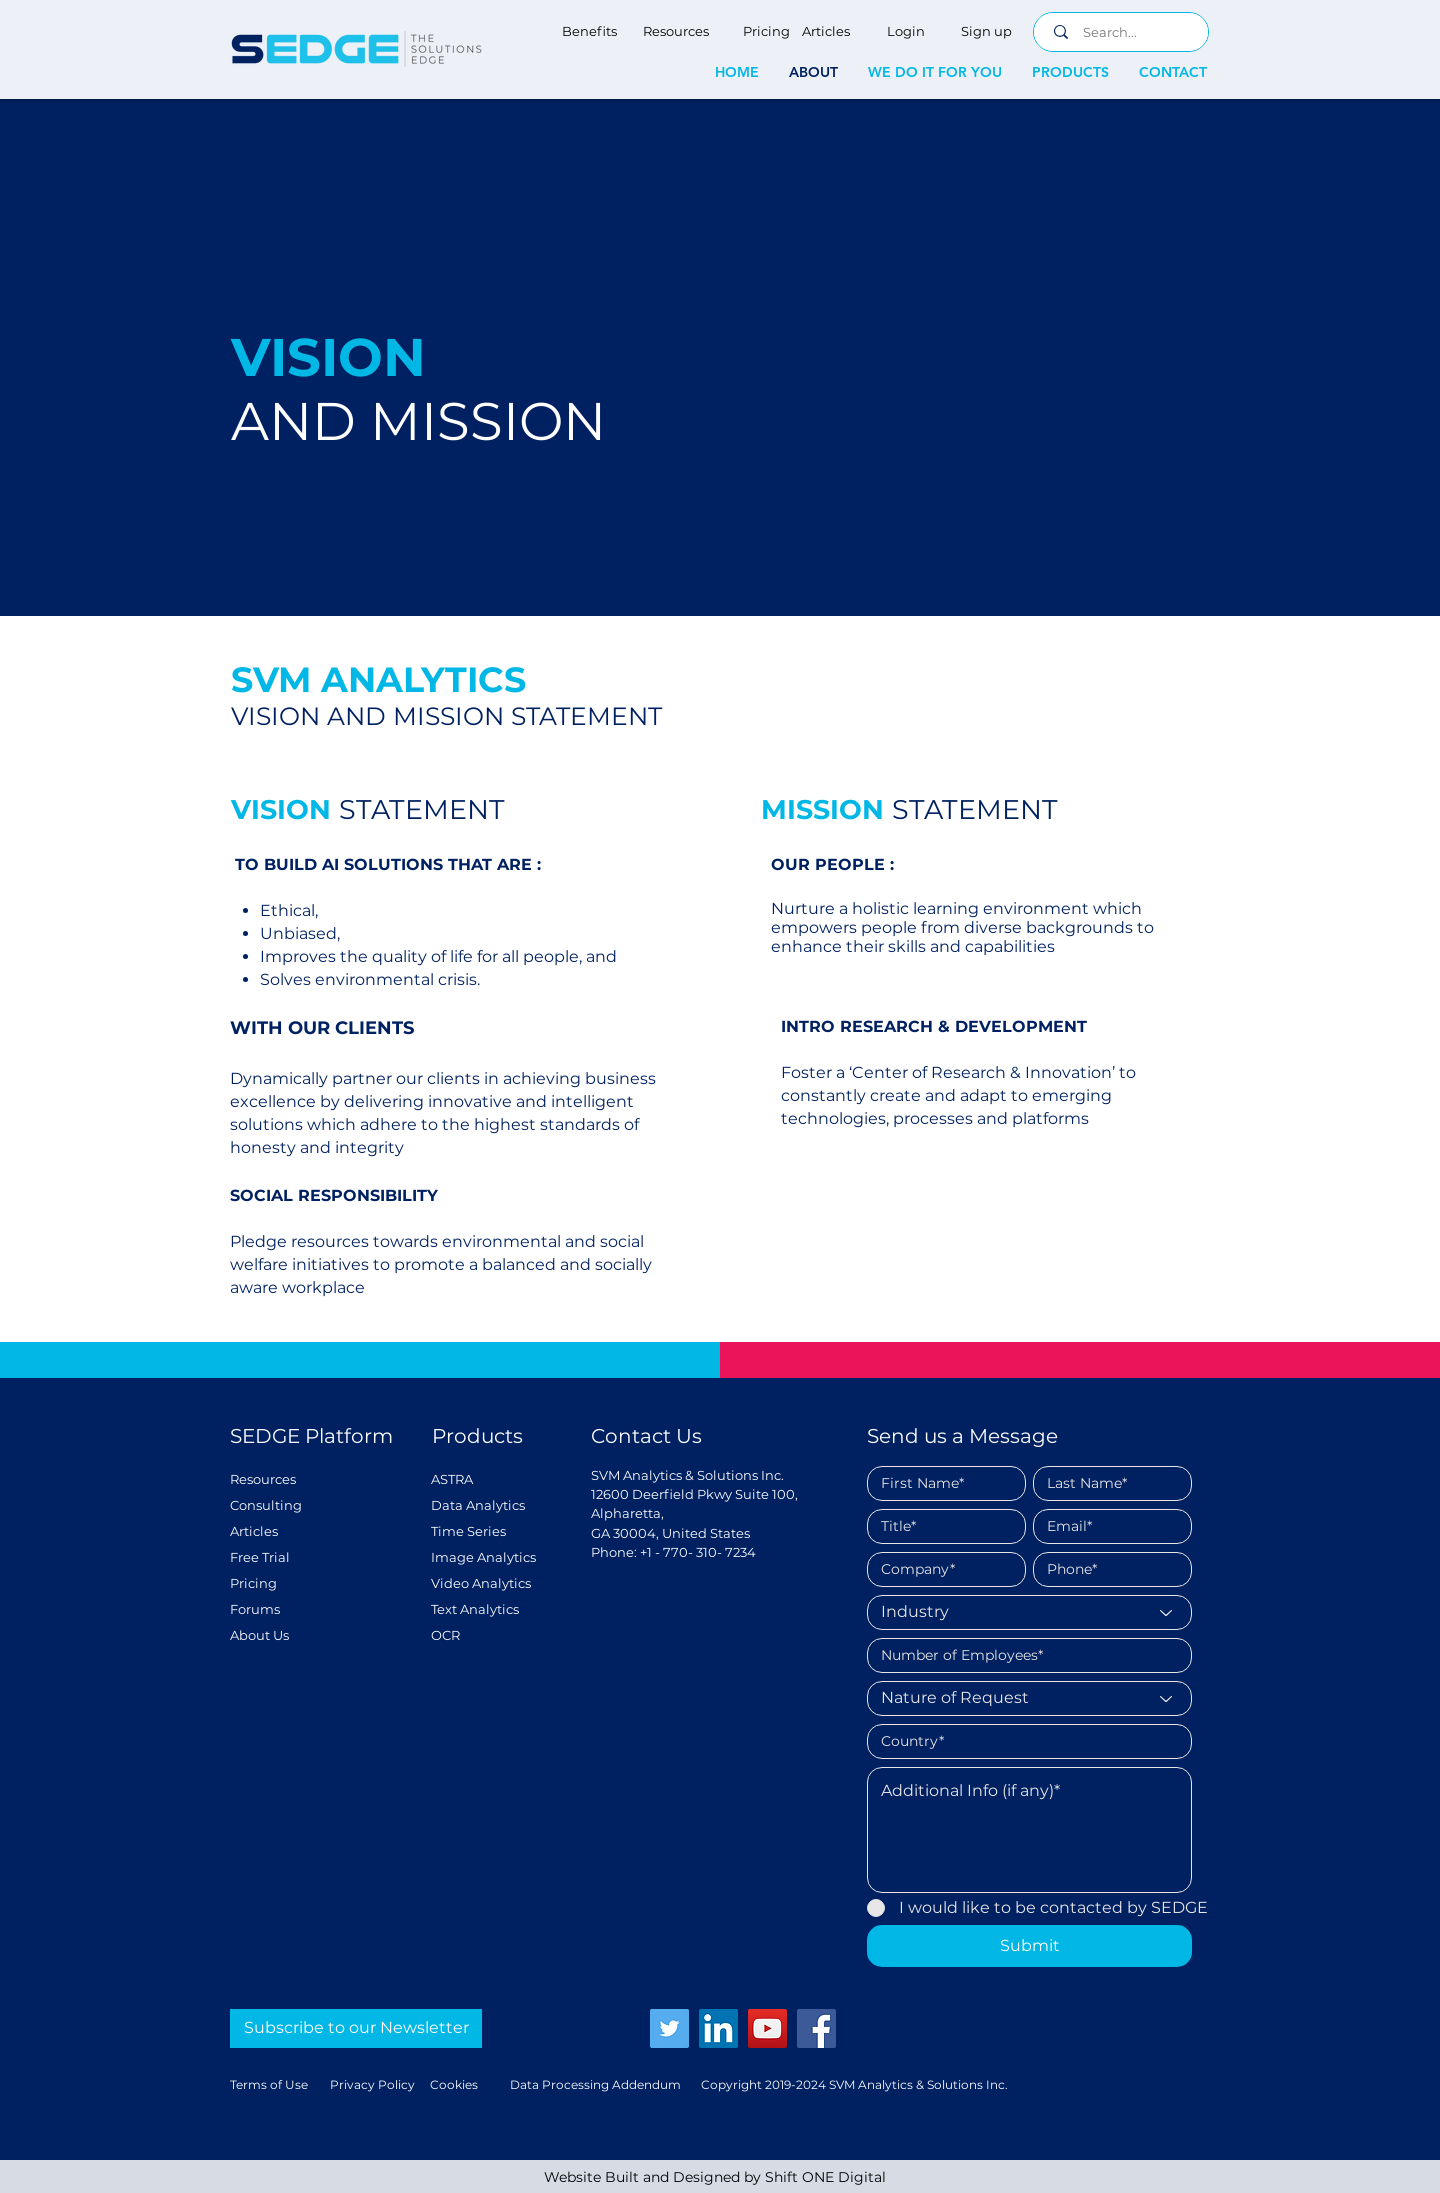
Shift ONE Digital (825, 2177)
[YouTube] (767, 2028)
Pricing (253, 1583)
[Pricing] (766, 31)
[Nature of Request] (1029, 1698)
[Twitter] (669, 2028)
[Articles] (826, 31)
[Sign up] (986, 31)
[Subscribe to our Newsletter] (356, 2028)
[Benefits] (589, 31)
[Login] (906, 31)
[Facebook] (816, 2028)
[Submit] (1029, 1946)
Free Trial (260, 1557)
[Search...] (1124, 32)
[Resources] (675, 31)
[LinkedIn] (718, 2028)
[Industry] (1029, 1612)
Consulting (266, 1505)
